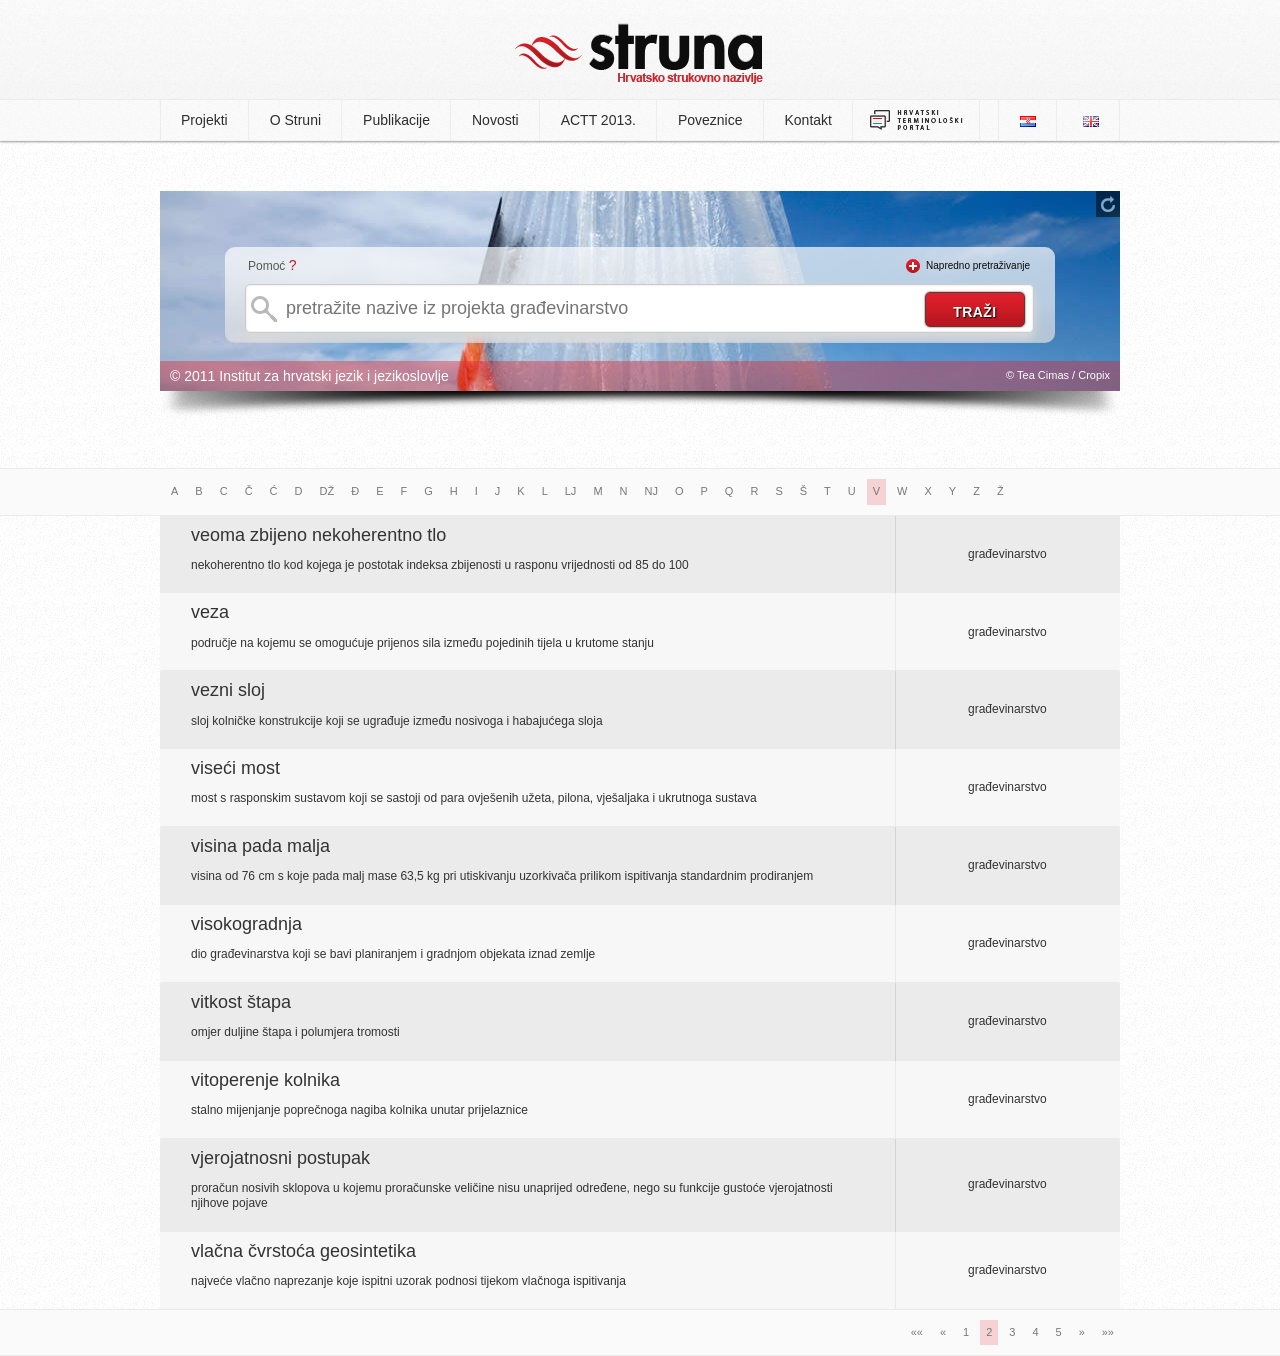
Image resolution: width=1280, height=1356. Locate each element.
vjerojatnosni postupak (280, 1158)
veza (210, 612)
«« (917, 1332)
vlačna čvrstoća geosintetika (303, 1251)
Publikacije (396, 120)
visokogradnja (246, 924)
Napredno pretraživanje (978, 265)
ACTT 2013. (598, 120)
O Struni (295, 120)
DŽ (327, 491)
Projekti (204, 120)
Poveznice (710, 120)
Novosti (495, 120)
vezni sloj (228, 690)
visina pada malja (260, 846)
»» (1108, 1332)
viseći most (235, 768)
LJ (571, 491)
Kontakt (808, 120)
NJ (651, 491)
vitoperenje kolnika (265, 1080)
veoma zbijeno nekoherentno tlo (318, 535)
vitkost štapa (241, 1002)
